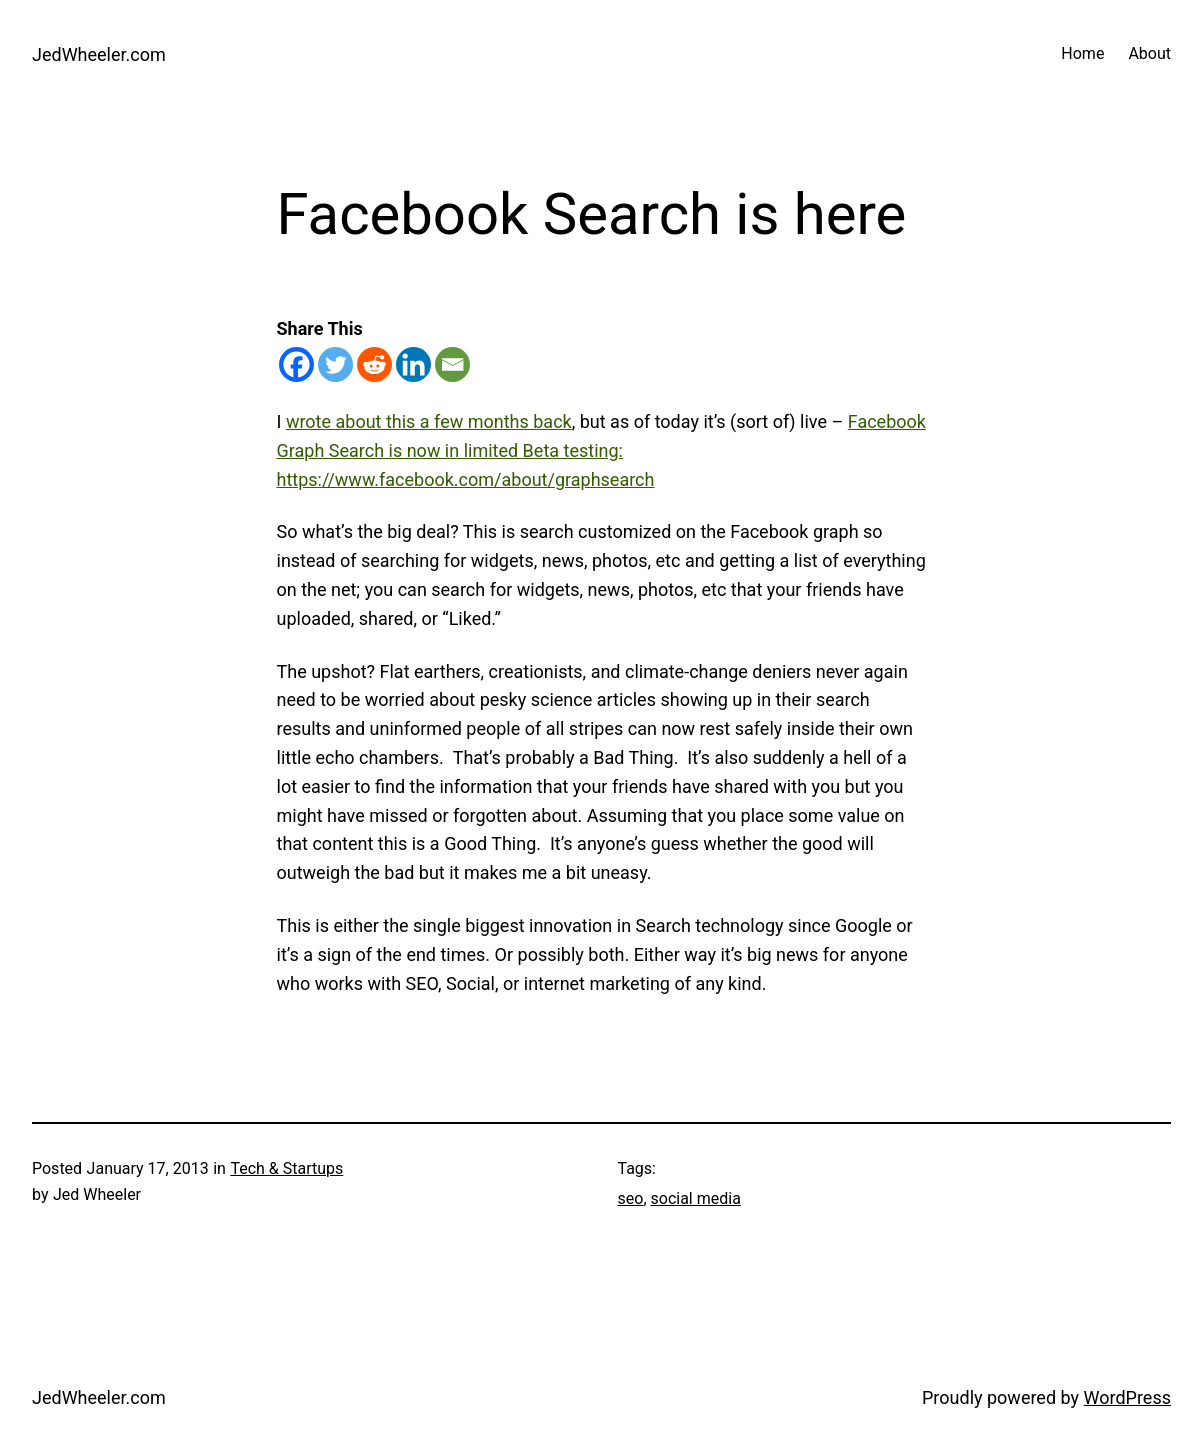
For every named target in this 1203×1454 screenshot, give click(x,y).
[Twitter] (335, 364)
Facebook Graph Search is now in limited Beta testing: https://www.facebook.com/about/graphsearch (601, 450)
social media (696, 1198)
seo (631, 1198)
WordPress (1127, 1397)
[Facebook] (296, 364)
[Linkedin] (413, 364)
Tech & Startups (286, 1168)
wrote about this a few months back (429, 421)
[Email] (452, 364)
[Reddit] (374, 364)
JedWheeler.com (99, 54)
